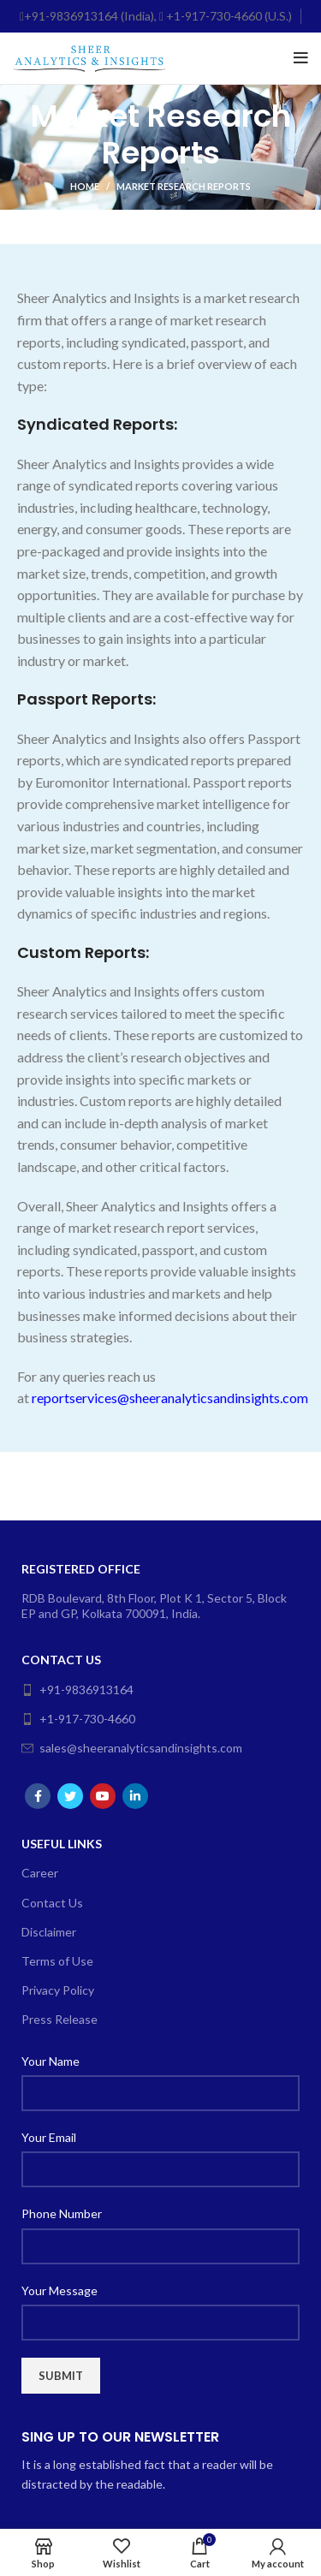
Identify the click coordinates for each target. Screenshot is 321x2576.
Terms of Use (57, 1961)
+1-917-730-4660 (78, 1718)
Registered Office (80, 1569)
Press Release (59, 2019)
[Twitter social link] (70, 1796)
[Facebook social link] (38, 1796)
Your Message (59, 2290)
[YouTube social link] (103, 1796)
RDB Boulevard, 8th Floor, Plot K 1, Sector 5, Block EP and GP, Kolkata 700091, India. (154, 1606)
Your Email (48, 2137)
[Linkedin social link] (135, 1796)
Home (84, 186)
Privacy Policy (57, 1990)
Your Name (50, 2061)
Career (39, 1872)
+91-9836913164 (77, 1689)
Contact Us (61, 1659)
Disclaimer (48, 1932)
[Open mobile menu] (301, 58)
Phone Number (61, 2213)
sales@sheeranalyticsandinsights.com (131, 1747)
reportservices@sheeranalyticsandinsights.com (170, 1397)
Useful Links (61, 1843)
